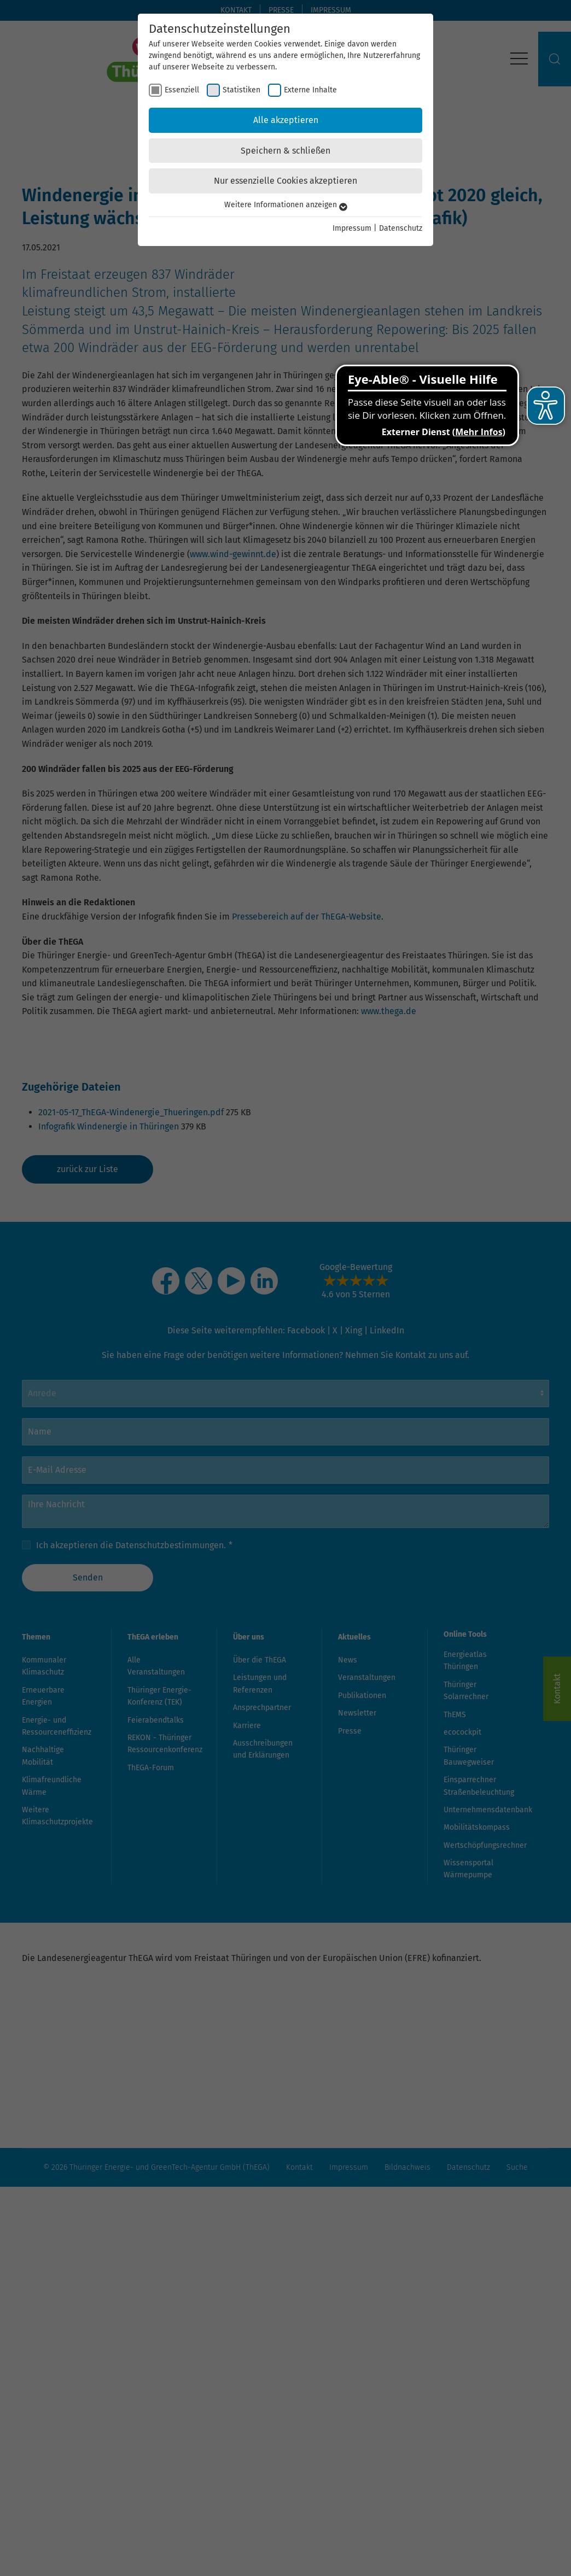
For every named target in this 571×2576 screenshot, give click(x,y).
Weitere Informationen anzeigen (285, 204)
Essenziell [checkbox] (182, 90)
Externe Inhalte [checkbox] (310, 90)
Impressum (352, 228)
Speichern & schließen (285, 150)
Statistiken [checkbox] (241, 90)
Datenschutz (400, 228)
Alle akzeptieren (285, 120)
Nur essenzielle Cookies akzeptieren (285, 180)
